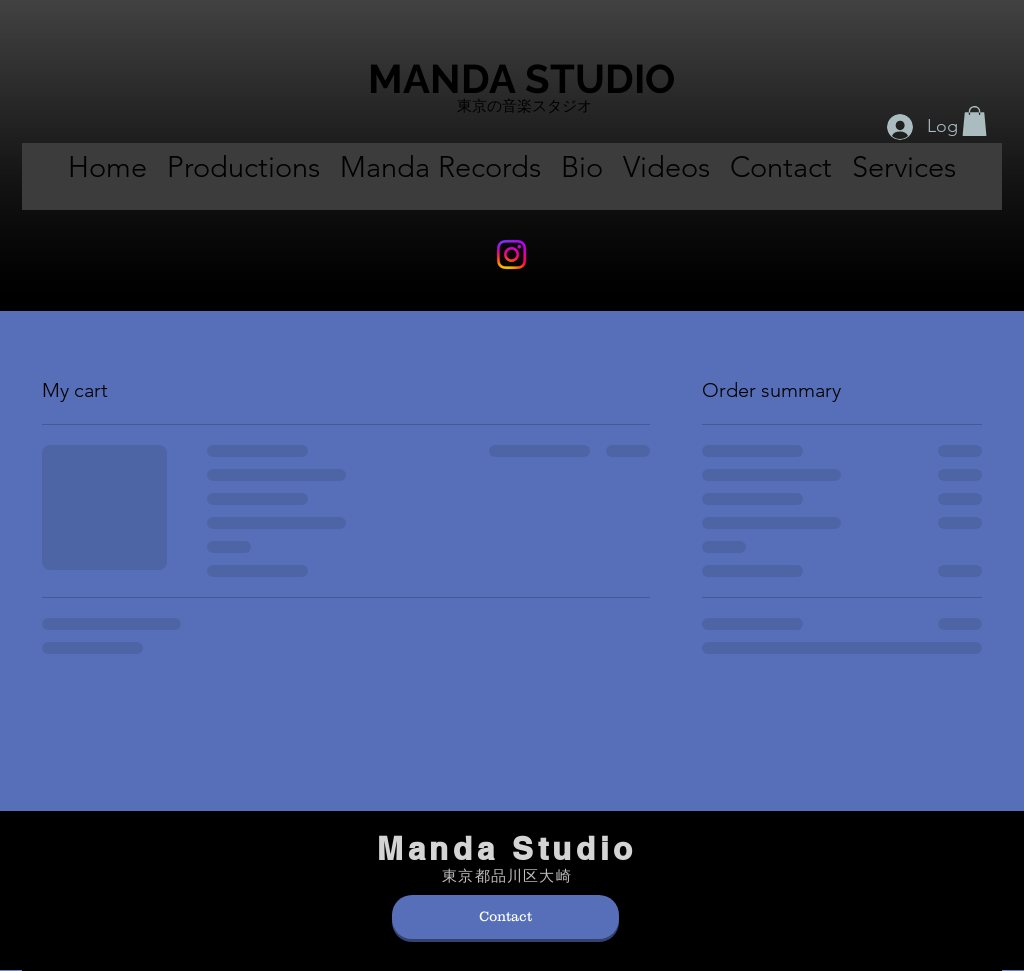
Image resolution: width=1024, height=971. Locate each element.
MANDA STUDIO (521, 78)
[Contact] (505, 917)
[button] (974, 121)
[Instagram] (511, 254)
